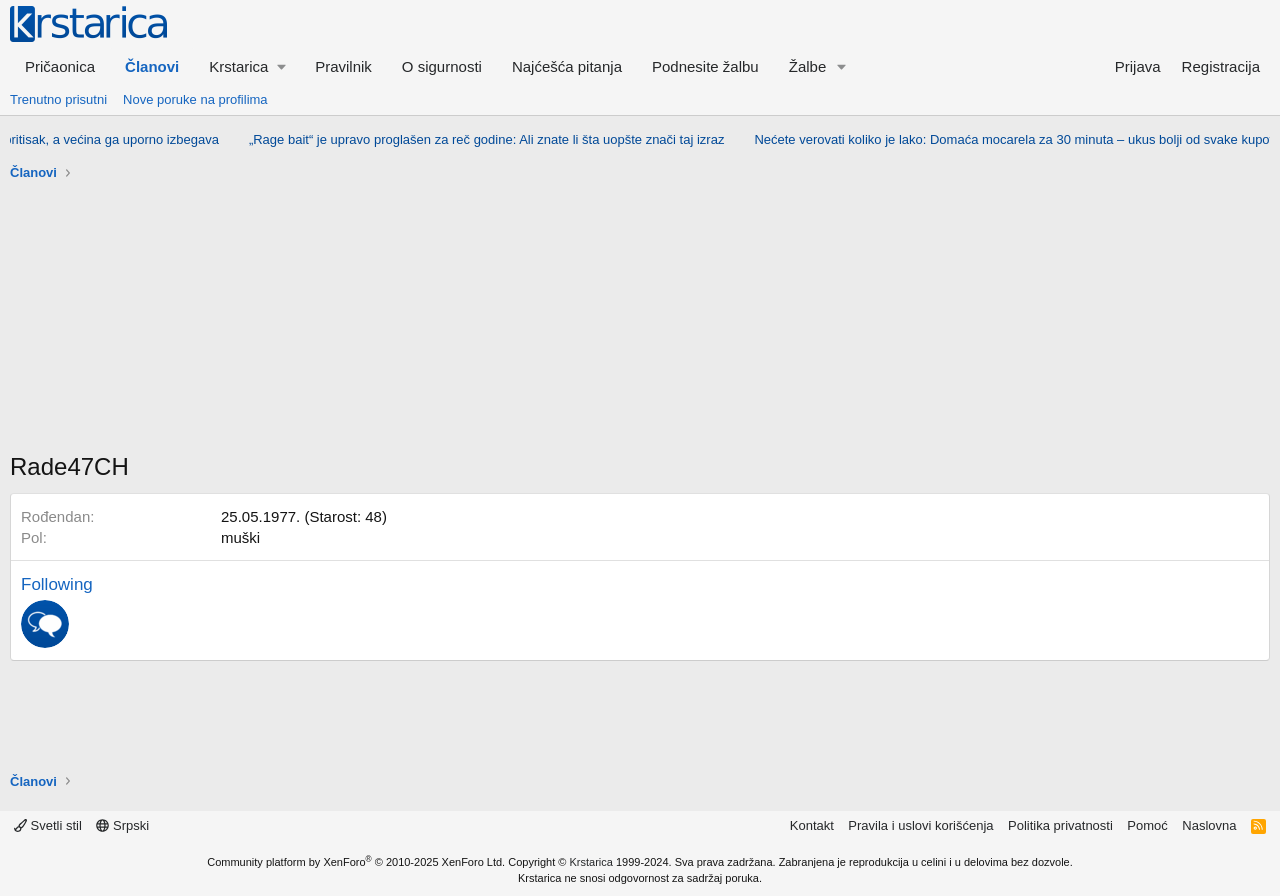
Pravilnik (343, 66)
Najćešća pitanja (567, 66)
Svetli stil (48, 825)
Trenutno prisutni (58, 99)
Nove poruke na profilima (195, 99)
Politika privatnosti (1060, 825)
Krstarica (591, 862)
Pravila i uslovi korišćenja (920, 825)
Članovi (152, 66)
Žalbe (808, 66)
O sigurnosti (442, 66)
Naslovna (1209, 825)
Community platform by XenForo (356, 862)
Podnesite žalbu (705, 66)
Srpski (122, 825)
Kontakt (812, 825)
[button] (247, 66)
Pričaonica (60, 66)
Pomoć (1147, 825)
